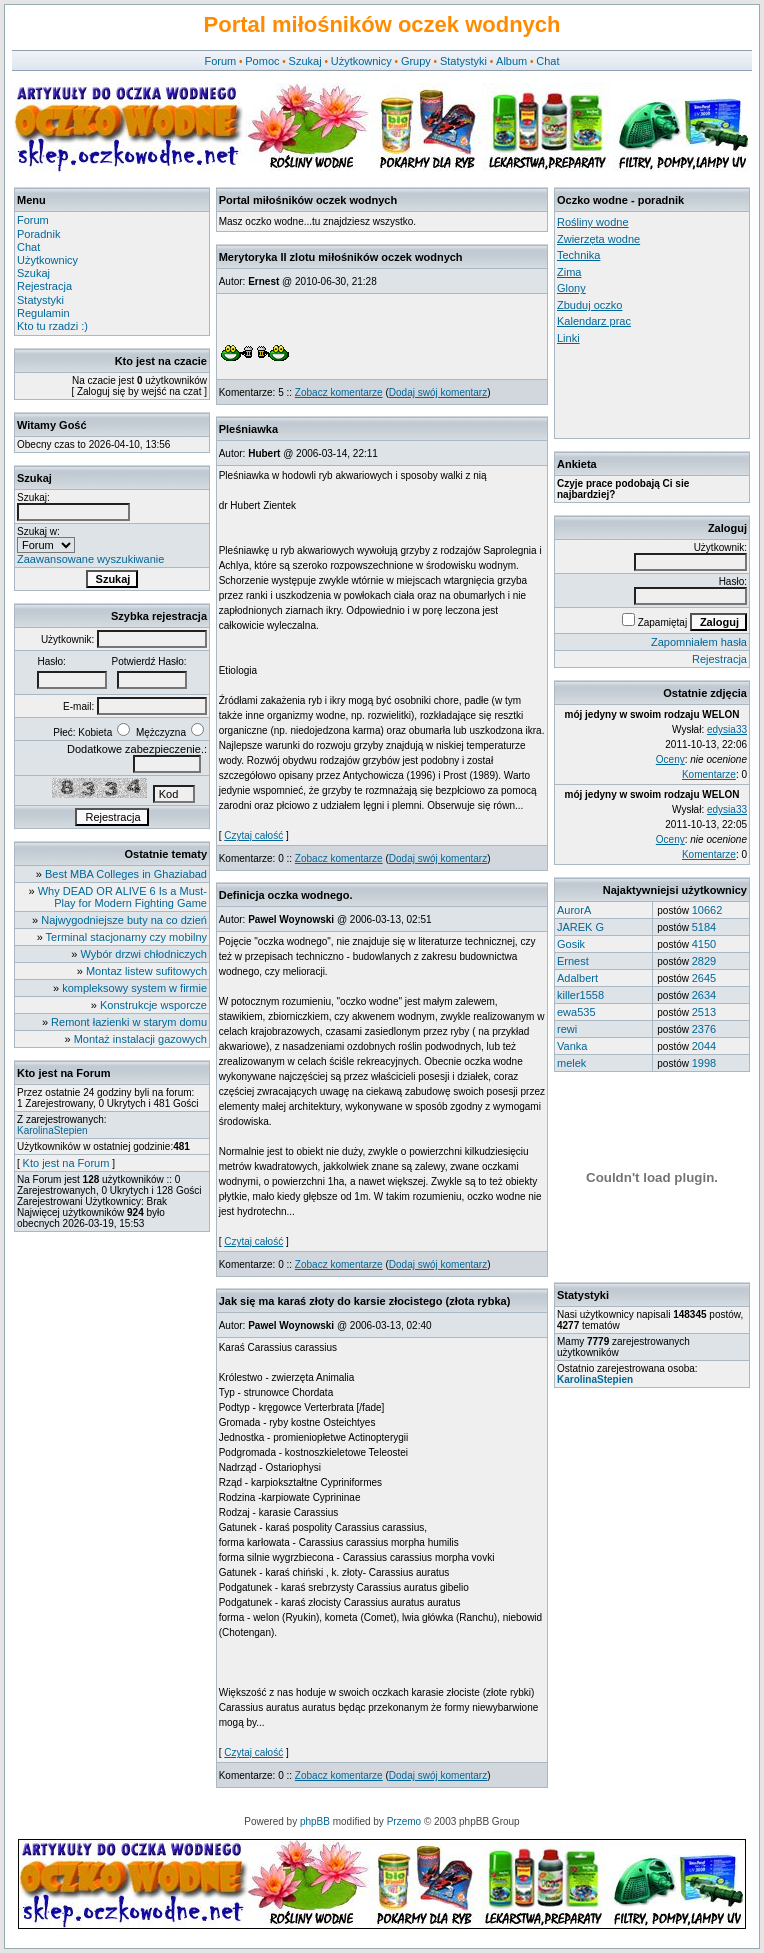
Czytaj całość (253, 835)
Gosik (571, 944)
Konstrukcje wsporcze (153, 1005)
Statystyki (463, 61)
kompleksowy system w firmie (134, 988)
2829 (704, 961)
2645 (704, 978)
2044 (704, 1046)
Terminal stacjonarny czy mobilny (126, 937)
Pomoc (262, 61)
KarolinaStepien (52, 1130)
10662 (707, 910)
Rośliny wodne (593, 222)
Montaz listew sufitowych (146, 971)
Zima (569, 272)
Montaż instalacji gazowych (140, 1039)
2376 (704, 1029)
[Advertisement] (647, 391)
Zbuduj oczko (589, 305)
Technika (578, 255)
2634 (704, 995)
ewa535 (576, 1012)
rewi (567, 1029)
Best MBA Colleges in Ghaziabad (126, 874)
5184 (704, 927)
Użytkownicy (361, 61)
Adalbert (577, 978)
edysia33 (727, 729)
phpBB (315, 1821)
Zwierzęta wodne (598, 239)
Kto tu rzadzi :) (52, 326)
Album (511, 61)
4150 (704, 944)
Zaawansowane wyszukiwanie (90, 559)
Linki (568, 338)
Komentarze (709, 774)
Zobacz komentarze (339, 392)
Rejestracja (44, 286)
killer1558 (580, 995)
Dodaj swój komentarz (438, 392)
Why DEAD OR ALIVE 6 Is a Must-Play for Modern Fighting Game (122, 897)
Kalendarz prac (594, 321)
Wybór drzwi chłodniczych (144, 954)
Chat (547, 61)
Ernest (573, 961)
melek (571, 1063)
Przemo (404, 1821)
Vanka (572, 1046)
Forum (220, 61)
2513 (704, 1012)
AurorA (574, 910)
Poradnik (38, 234)
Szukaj (305, 61)
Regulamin (43, 313)
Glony (571, 288)
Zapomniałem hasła (699, 642)
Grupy (416, 61)
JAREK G (580, 927)
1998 (704, 1063)
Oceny (670, 759)
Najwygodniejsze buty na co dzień (124, 920)
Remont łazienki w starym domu (129, 1022)
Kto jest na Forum (66, 1163)
